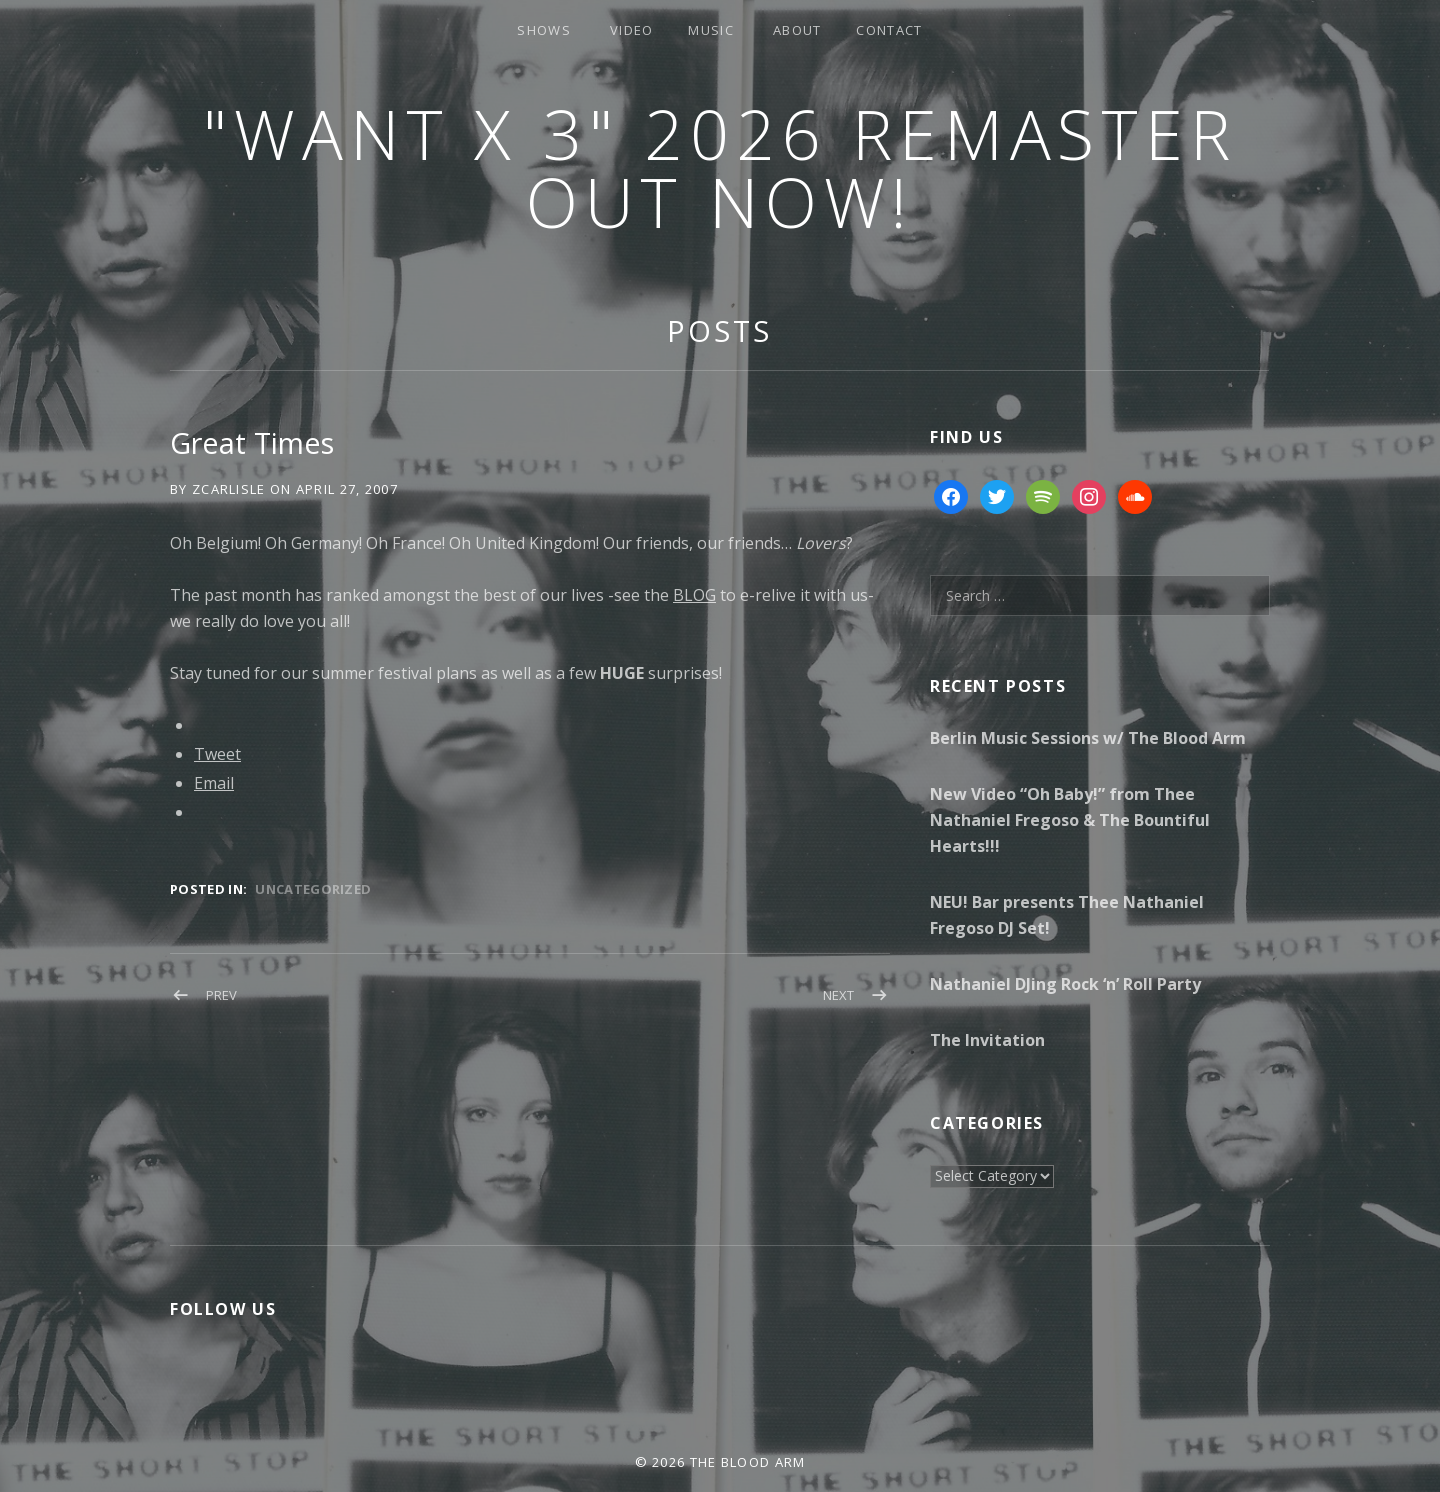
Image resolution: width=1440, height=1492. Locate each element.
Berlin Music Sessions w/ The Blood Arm (1088, 738)
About (797, 30)
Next (838, 995)
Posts (719, 330)
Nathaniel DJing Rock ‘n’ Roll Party (1065, 984)
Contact (889, 30)
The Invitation (987, 1040)
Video (632, 30)
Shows (544, 30)
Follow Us (223, 1309)
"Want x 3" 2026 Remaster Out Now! (719, 167)
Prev (221, 995)
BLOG (694, 595)
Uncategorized (313, 889)
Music (711, 30)
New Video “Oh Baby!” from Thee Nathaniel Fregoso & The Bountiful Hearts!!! (1070, 820)
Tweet (217, 754)
